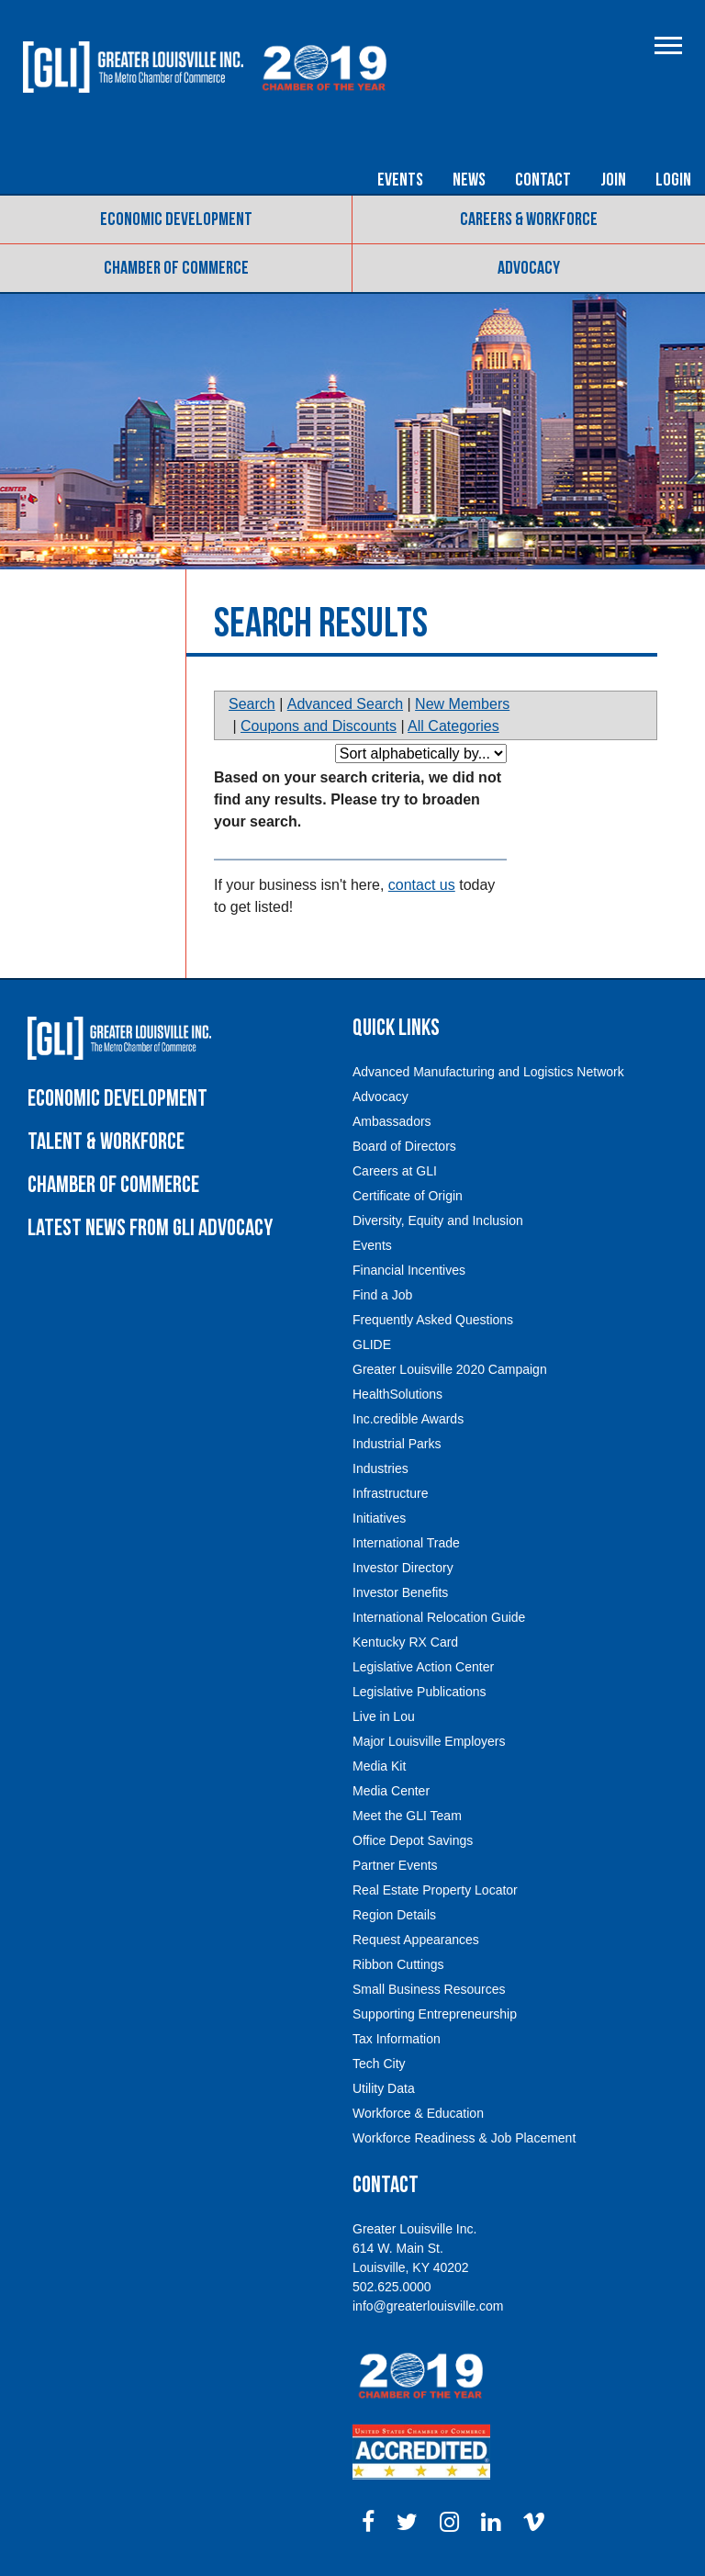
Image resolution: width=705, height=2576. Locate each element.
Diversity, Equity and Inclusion (437, 1220)
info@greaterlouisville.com (427, 2306)
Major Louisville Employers (429, 1741)
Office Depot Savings (412, 1840)
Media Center (391, 1790)
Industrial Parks (396, 1443)
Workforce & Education (418, 2113)
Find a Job (382, 1295)
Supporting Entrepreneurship (434, 2014)
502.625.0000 (391, 2286)
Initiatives (379, 1518)
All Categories (453, 726)
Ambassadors (391, 1121)
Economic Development (176, 219)
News (469, 180)
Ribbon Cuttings (398, 1964)
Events (400, 180)
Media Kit (379, 1766)
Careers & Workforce (529, 219)
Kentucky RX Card (405, 1642)
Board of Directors (404, 1146)
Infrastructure (390, 1493)
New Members (462, 704)
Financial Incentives (408, 1270)
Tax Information (396, 2038)
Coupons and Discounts (319, 726)
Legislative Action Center (423, 1666)
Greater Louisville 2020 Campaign (449, 1369)
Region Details (394, 1914)
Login (673, 180)
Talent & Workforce (106, 1142)
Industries (380, 1468)
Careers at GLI (394, 1171)
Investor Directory (402, 1567)
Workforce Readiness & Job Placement (464, 2138)
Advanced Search (345, 704)
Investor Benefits (400, 1592)
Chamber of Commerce (176, 268)
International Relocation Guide (438, 1617)
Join (613, 180)
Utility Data (383, 2088)
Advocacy (529, 268)
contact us (421, 885)
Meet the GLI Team (407, 1815)
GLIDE (371, 1344)
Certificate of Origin (407, 1195)
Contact (543, 180)
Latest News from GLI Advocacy (150, 1228)
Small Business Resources (429, 1989)
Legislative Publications (419, 1691)
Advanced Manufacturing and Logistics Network (488, 1071)
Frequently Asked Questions (432, 1319)
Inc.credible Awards (408, 1419)
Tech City (379, 2063)
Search (252, 704)
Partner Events (395, 1865)
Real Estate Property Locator (435, 1890)
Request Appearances (415, 1939)
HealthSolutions (397, 1394)
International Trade (406, 1542)
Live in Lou (383, 1716)
